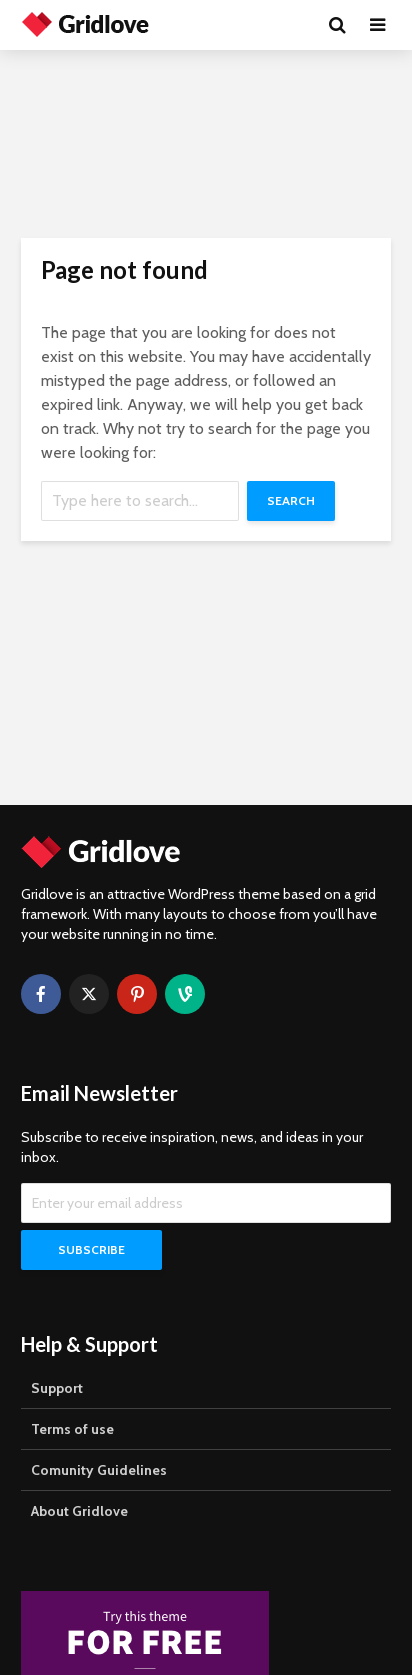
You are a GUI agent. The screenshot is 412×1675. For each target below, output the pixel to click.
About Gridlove (79, 1511)
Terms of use (72, 1429)
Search (291, 500)
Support (57, 1388)
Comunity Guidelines (99, 1470)
